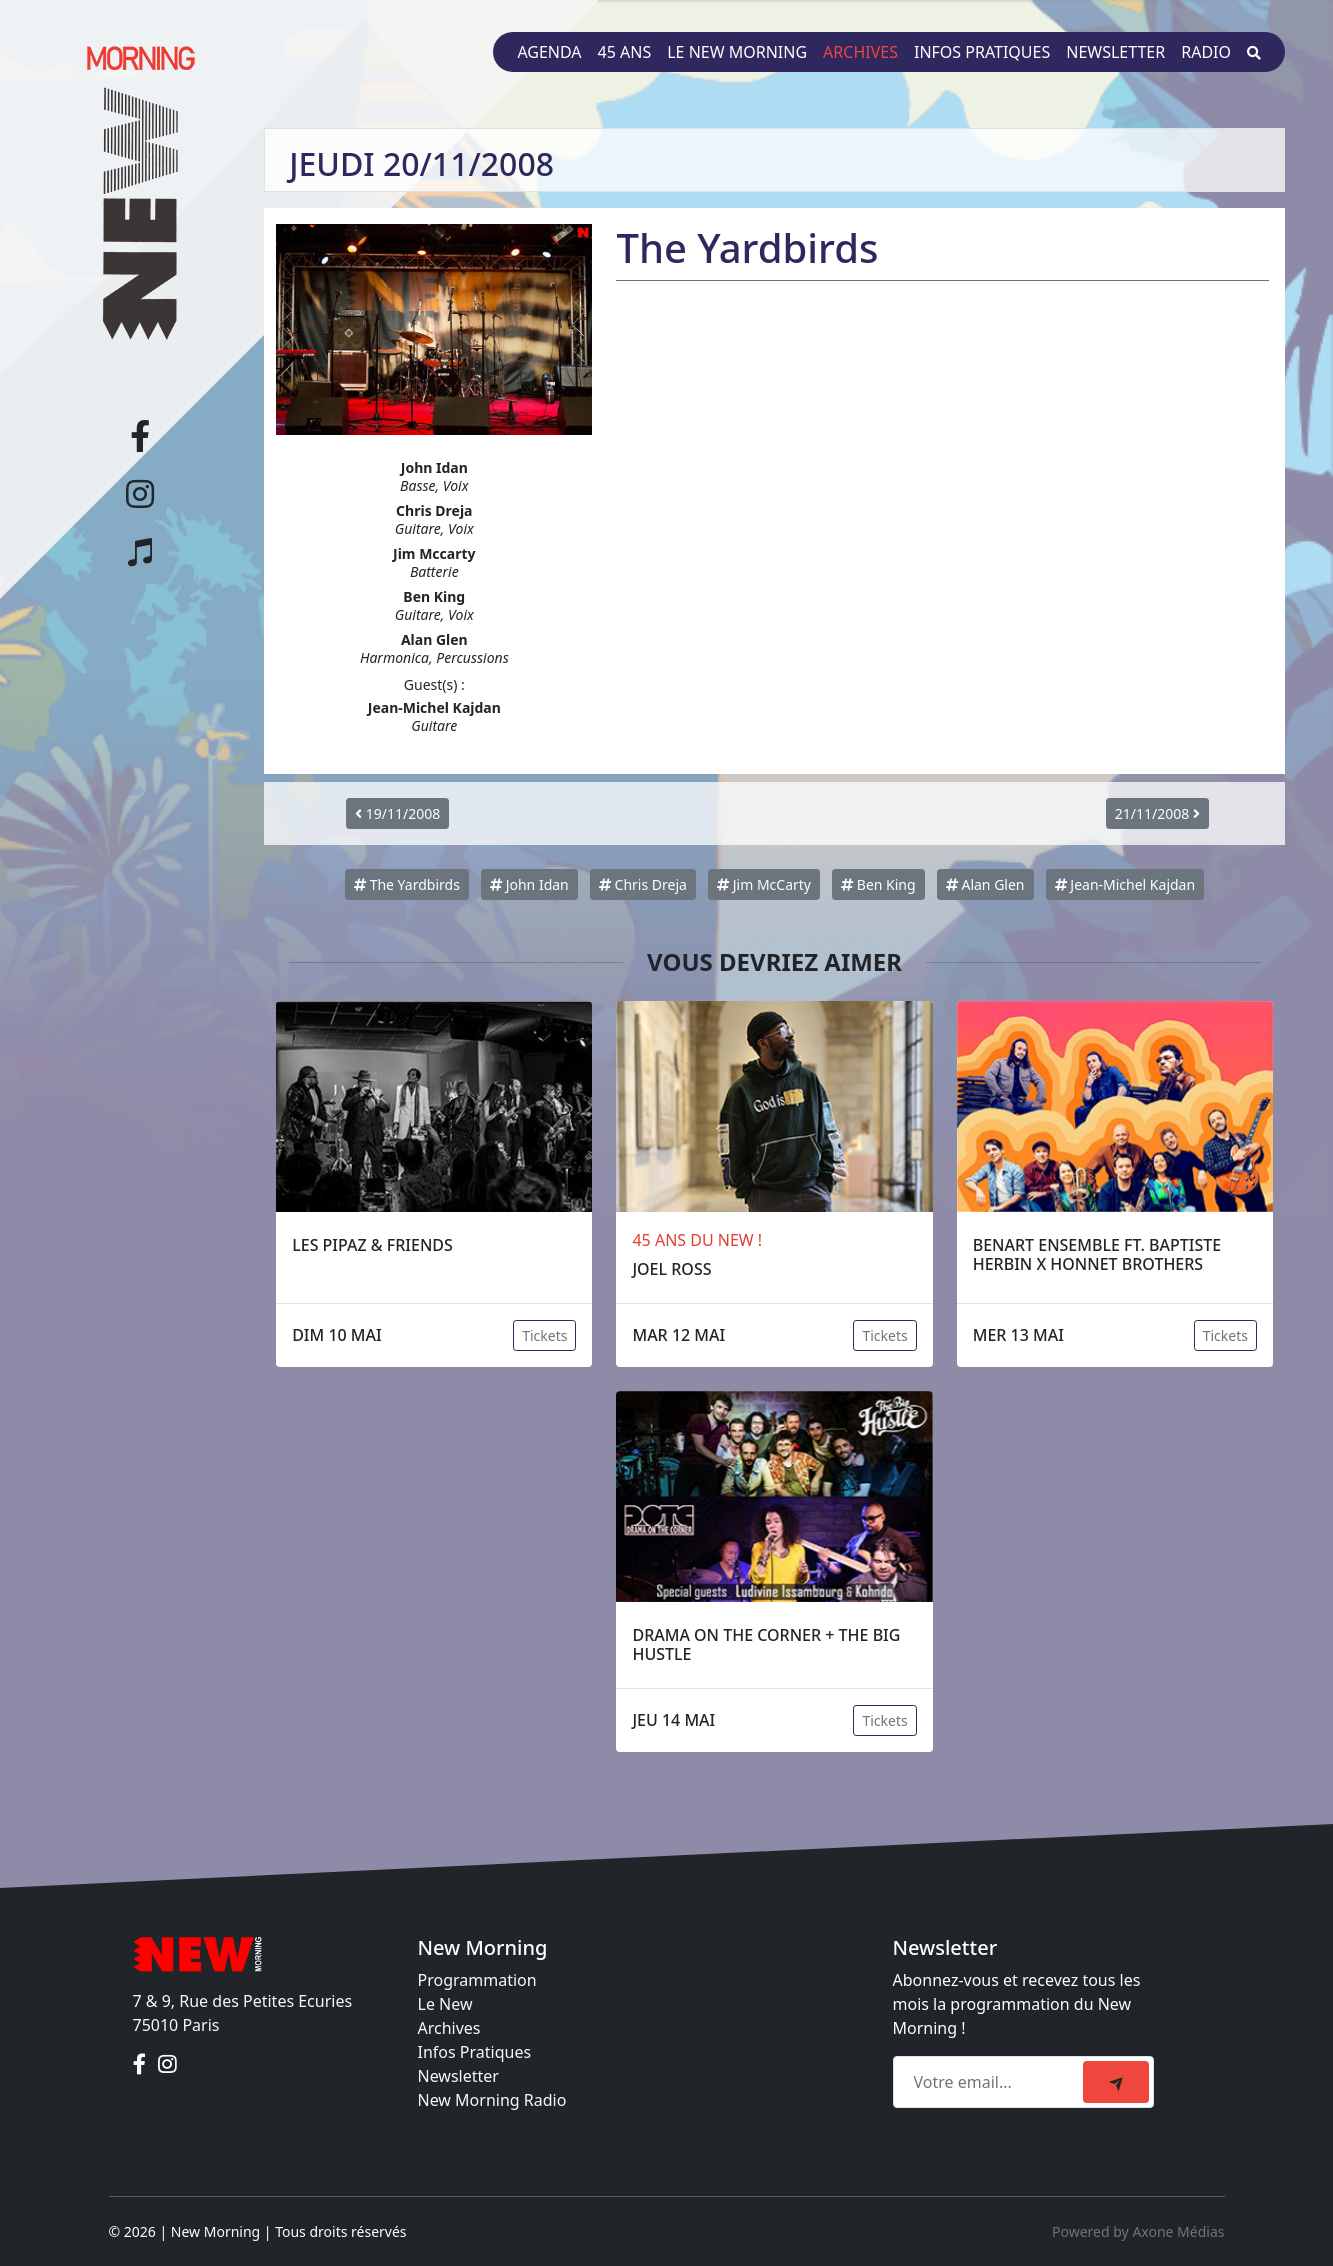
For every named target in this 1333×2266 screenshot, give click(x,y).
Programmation (477, 1980)
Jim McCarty (764, 884)
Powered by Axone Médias (1138, 2231)
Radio (1206, 52)
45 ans (625, 52)
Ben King (878, 884)
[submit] (1116, 2082)
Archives (860, 52)
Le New (445, 2004)
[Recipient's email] (991, 2082)
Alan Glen (985, 884)
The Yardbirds (407, 884)
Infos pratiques (982, 52)
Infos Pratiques (475, 2052)
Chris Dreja (643, 884)
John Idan (529, 884)
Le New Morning (737, 52)
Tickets (544, 1335)
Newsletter (1115, 52)
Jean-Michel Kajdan (1125, 884)
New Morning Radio (492, 2100)
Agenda (549, 52)
